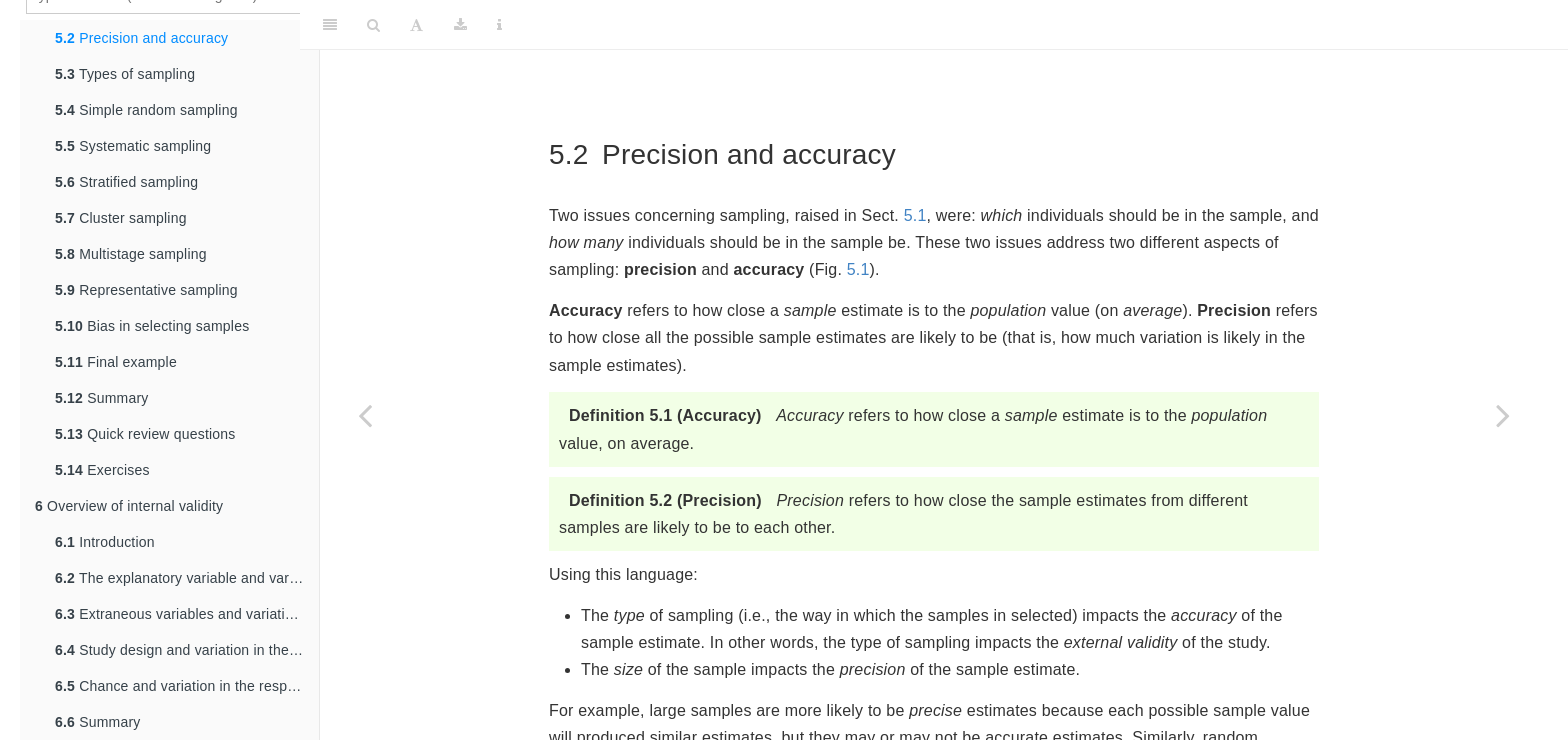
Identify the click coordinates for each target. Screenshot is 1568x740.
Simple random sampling (146, 110)
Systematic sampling (133, 146)
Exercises (102, 470)
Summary (101, 398)
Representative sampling (146, 290)
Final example (116, 362)
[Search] (373, 25)
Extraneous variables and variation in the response (187, 614)
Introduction (105, 542)
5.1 (915, 215)
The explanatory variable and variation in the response (187, 578)
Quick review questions (145, 434)
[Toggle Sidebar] (330, 25)
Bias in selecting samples (152, 326)
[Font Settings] (416, 25)
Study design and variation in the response (187, 650)
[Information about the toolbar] (499, 25)
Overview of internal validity (129, 506)
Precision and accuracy (141, 38)
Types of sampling (125, 74)
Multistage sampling (131, 254)
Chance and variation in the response (186, 686)
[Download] (460, 25)
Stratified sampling (126, 182)
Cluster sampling (121, 218)
